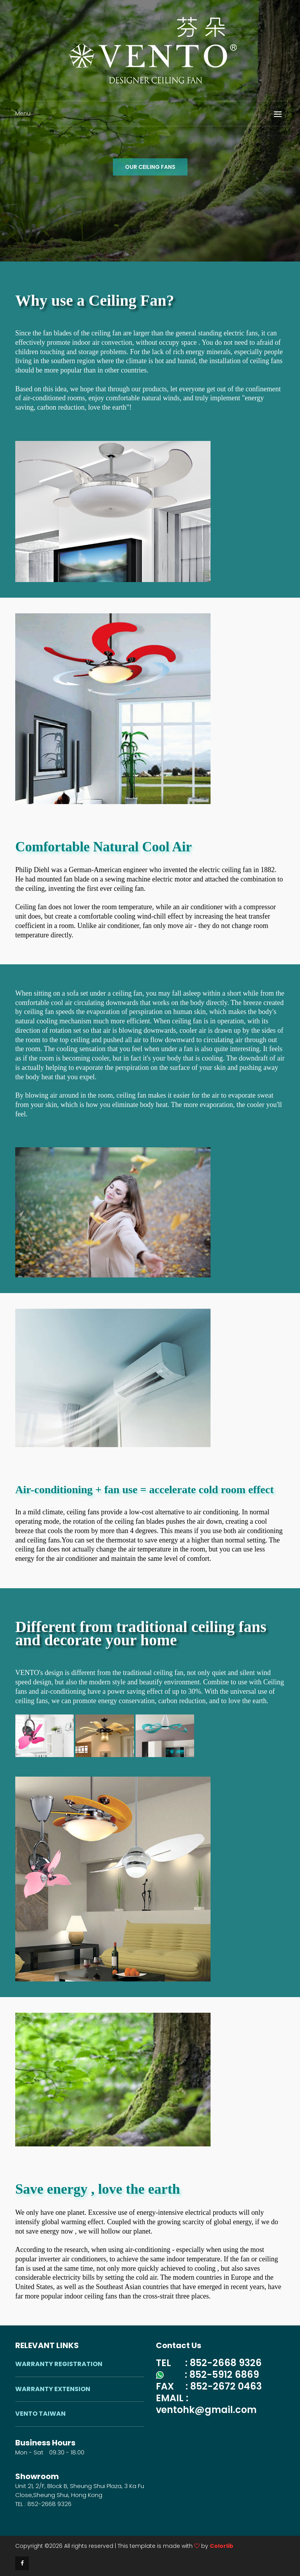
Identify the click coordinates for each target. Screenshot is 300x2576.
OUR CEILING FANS (150, 167)
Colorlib (221, 2546)
